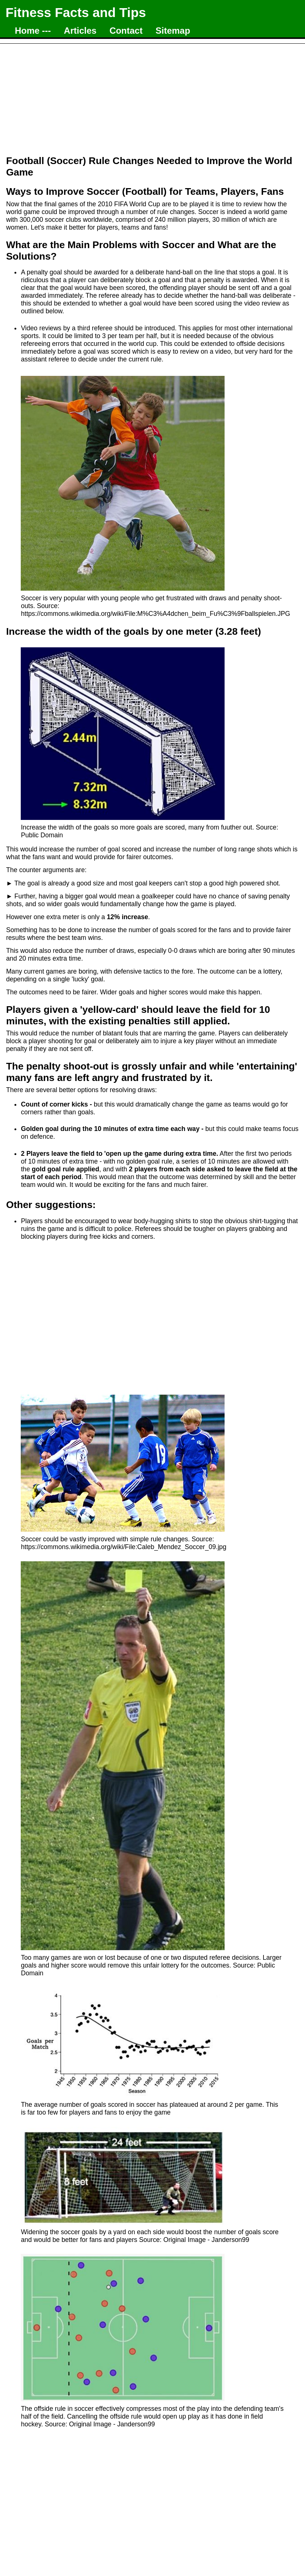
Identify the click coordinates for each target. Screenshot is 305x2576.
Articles (80, 31)
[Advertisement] (152, 95)
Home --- (33, 31)
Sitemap (173, 31)
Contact (125, 31)
